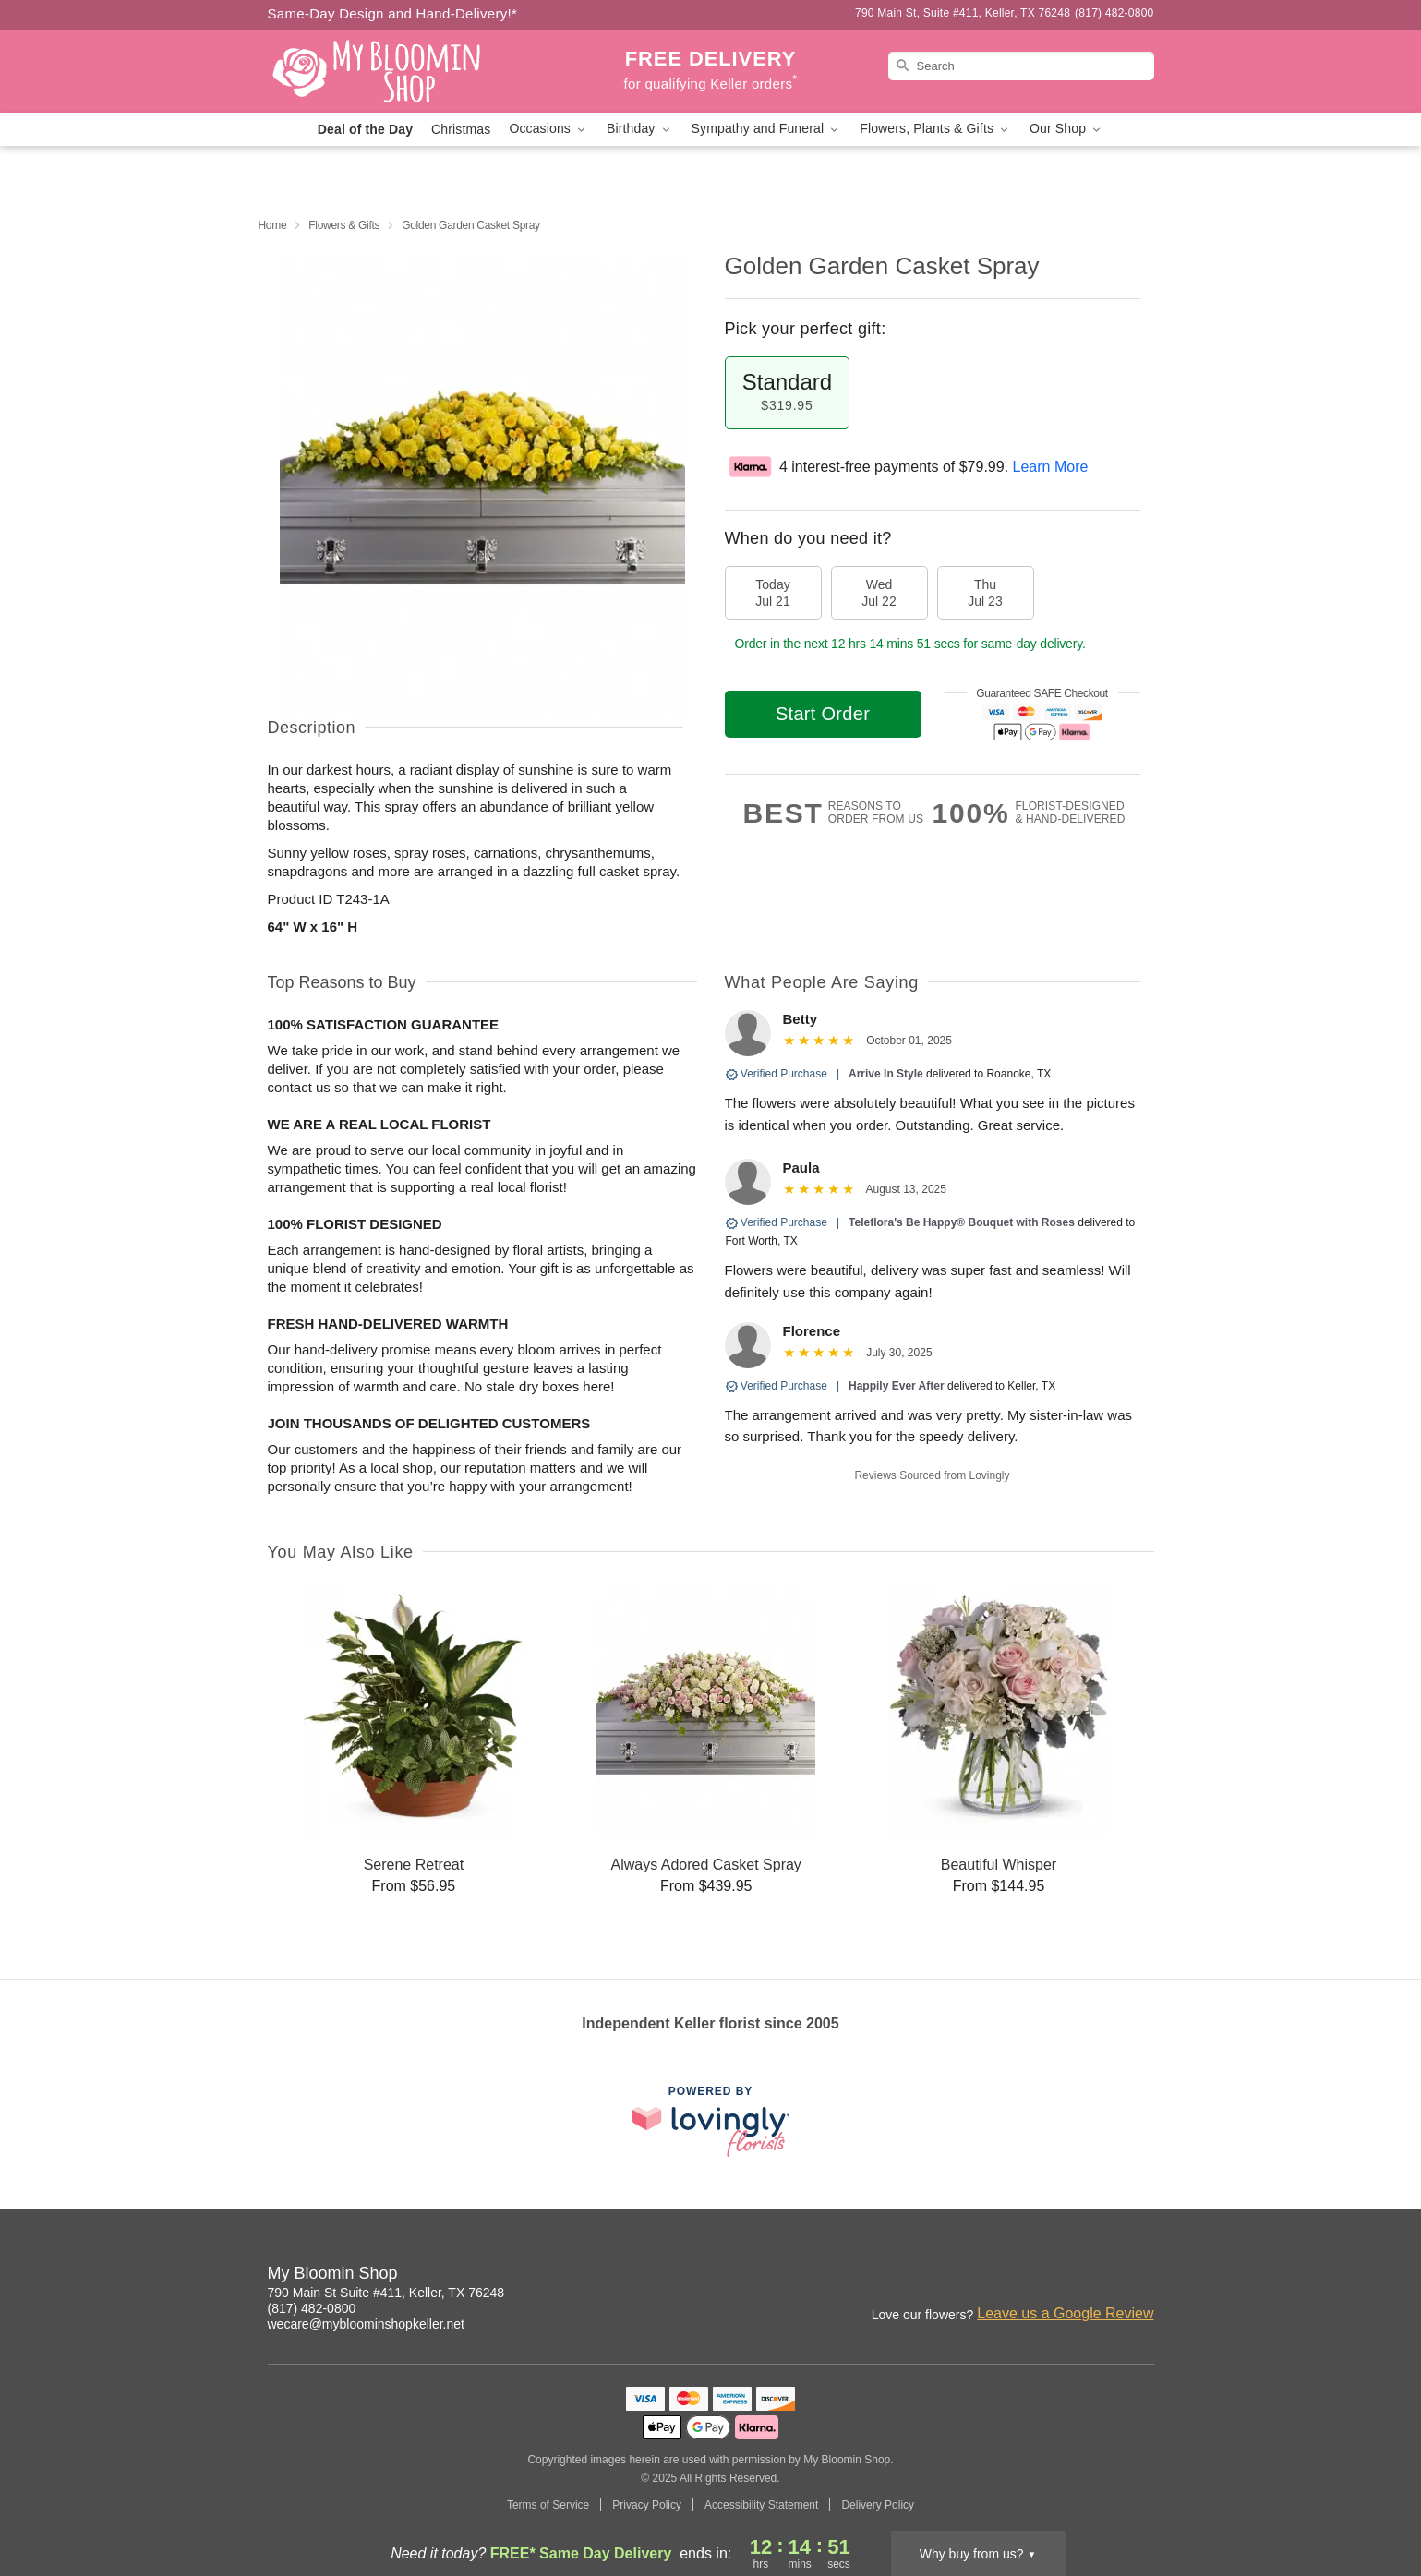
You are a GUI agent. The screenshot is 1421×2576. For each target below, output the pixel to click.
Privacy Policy (646, 2504)
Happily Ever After (897, 1385)
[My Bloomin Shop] (401, 71)
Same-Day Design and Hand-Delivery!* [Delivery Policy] (393, 13)
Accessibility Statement (761, 2504)
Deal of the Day (365, 129)
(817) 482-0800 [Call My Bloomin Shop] (312, 2308)
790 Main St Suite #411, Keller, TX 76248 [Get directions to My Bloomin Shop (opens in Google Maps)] (386, 2292)
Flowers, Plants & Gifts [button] (935, 129)
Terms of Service (548, 2504)
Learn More (1051, 467)
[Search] (1021, 66)
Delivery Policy (877, 2504)
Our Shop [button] (1066, 129)
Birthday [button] (640, 129)
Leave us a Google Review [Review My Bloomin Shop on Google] (1065, 2313)
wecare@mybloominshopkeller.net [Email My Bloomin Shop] (366, 2324)
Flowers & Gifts (343, 225)
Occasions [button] (548, 129)
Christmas (460, 129)
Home (273, 225)
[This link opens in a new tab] (711, 2121)
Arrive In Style (886, 1073)
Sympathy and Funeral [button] (767, 129)
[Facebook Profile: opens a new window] (1141, 2276)
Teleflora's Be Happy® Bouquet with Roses (962, 1222)
